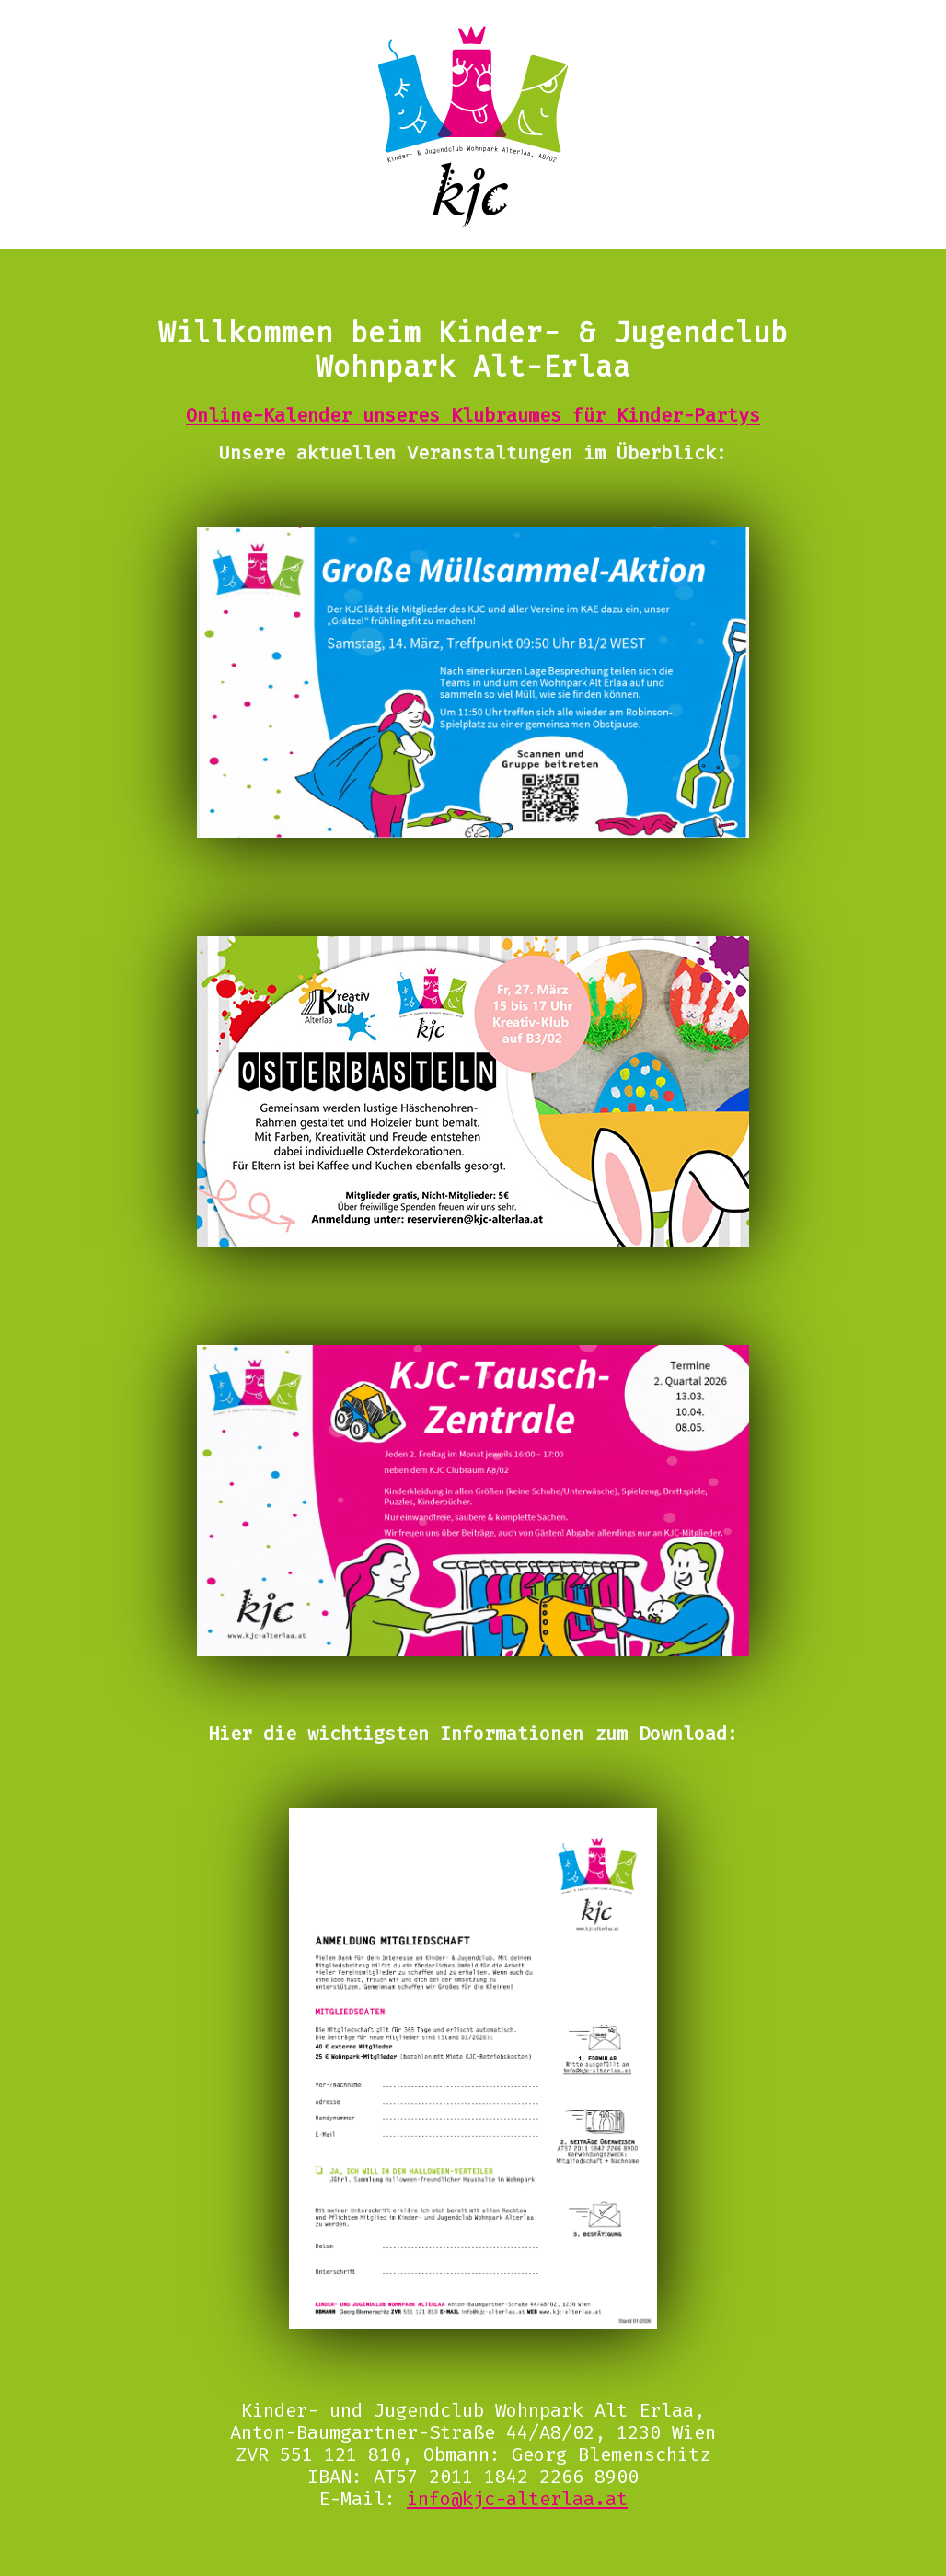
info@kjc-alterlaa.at (517, 2499)
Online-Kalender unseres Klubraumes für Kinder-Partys (473, 415)
